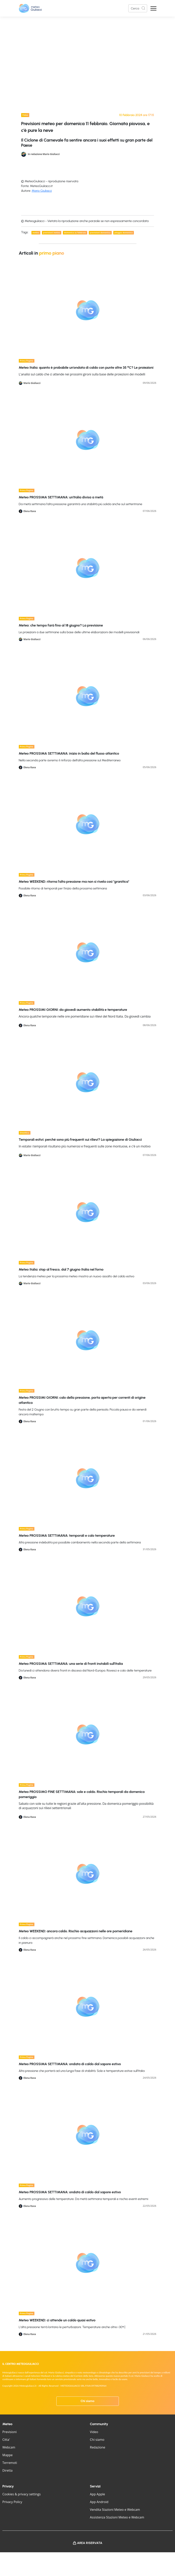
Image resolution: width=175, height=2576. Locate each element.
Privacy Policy (12, 2502)
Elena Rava (30, 511)
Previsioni (9, 2432)
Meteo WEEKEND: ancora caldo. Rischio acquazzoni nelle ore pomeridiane (75, 1931)
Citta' (6, 2439)
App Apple (97, 2494)
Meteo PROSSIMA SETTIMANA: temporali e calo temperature (67, 1535)
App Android (99, 2502)
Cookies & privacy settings (21, 2494)
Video (94, 2432)
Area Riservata (89, 2543)
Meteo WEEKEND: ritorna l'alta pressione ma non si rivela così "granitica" (74, 881)
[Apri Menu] (153, 8)
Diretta (7, 2470)
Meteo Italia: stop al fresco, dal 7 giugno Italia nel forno (61, 1269)
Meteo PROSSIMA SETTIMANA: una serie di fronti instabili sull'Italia (71, 1663)
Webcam (8, 2447)
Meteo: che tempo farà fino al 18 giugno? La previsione (61, 625)
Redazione (97, 2447)
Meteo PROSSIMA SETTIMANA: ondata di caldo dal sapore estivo (70, 2064)
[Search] (137, 8)
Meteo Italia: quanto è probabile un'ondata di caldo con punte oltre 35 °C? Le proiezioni (86, 367)
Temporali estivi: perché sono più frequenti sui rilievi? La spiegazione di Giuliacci (80, 1139)
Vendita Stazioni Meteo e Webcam (115, 2509)
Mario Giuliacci (42, 191)
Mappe (7, 2455)
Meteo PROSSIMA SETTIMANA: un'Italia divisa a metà (61, 497)
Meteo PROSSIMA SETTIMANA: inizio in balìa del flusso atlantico (69, 753)
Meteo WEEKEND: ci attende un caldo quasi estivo (57, 2320)
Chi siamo (88, 2401)
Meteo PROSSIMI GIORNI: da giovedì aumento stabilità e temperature (73, 1009)
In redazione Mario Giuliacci (44, 154)
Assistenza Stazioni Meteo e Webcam (117, 2517)
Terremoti (9, 2463)
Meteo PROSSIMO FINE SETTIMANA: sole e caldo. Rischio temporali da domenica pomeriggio (82, 1794)
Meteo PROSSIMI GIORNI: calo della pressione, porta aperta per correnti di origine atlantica (82, 1400)
